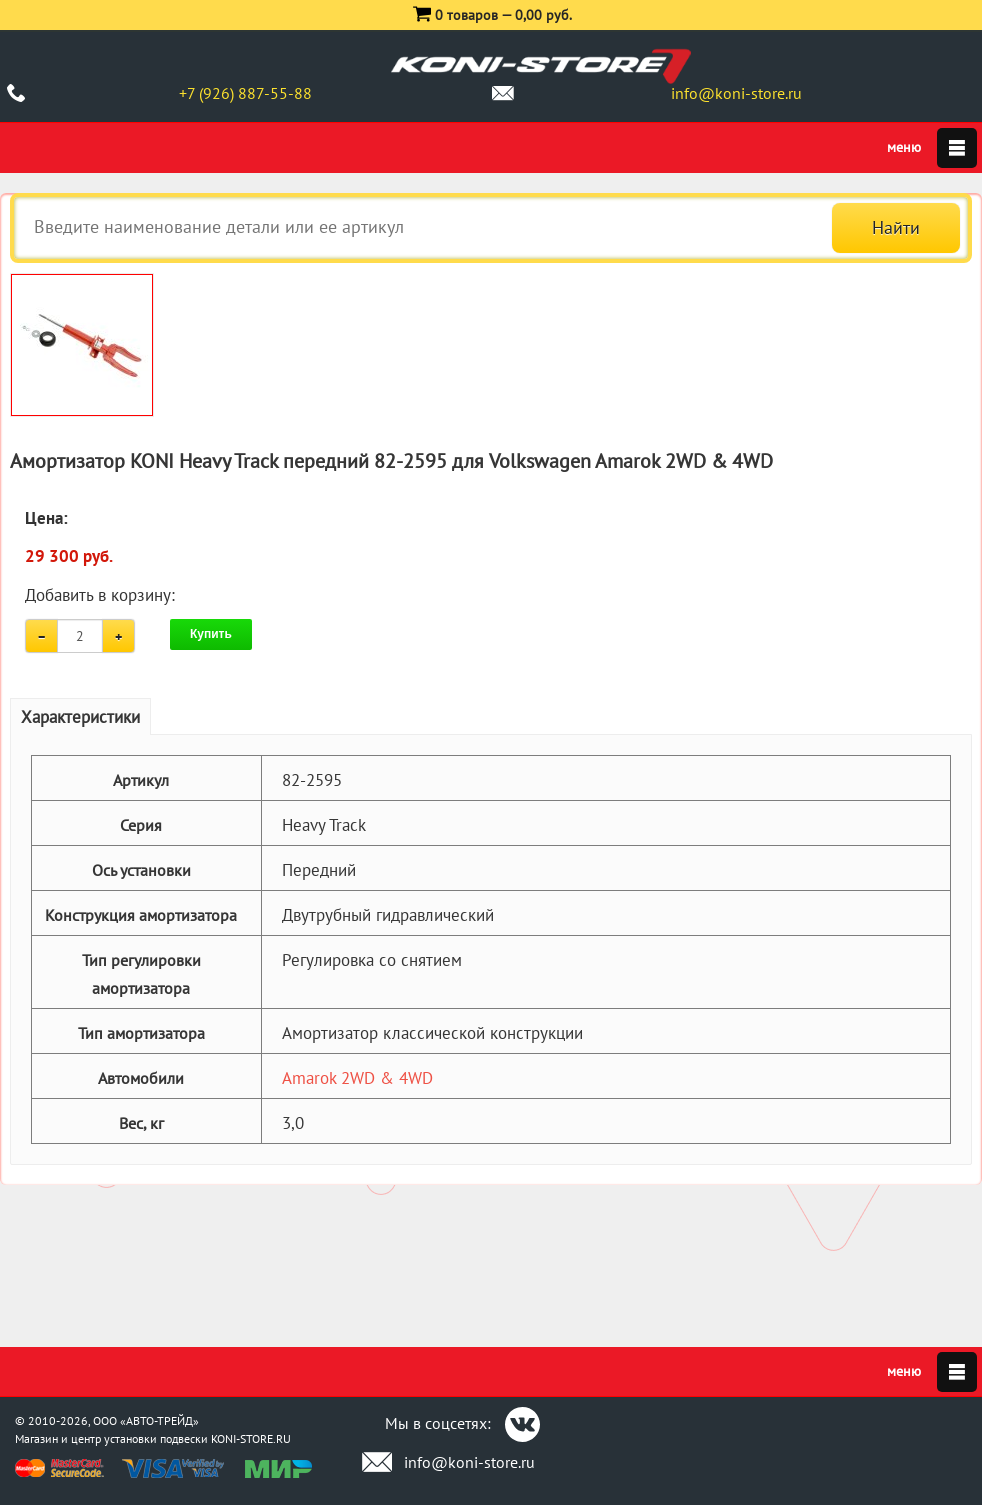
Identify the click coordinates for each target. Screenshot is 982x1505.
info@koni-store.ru (736, 93)
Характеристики (80, 717)
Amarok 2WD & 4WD (357, 1078)
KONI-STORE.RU (251, 1438)
